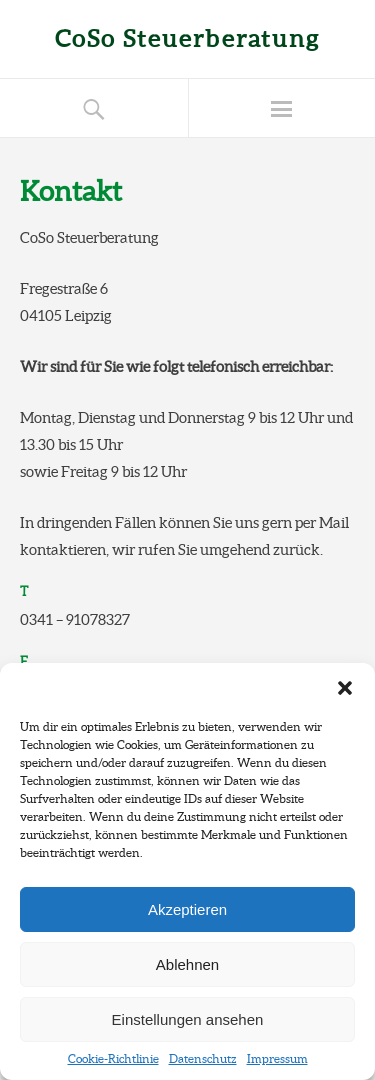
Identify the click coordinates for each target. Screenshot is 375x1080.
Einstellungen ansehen (188, 1019)
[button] (345, 688)
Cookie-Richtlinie (113, 1058)
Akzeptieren (187, 909)
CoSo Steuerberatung (187, 38)
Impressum (277, 1058)
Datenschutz (203, 1058)
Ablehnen (187, 964)
